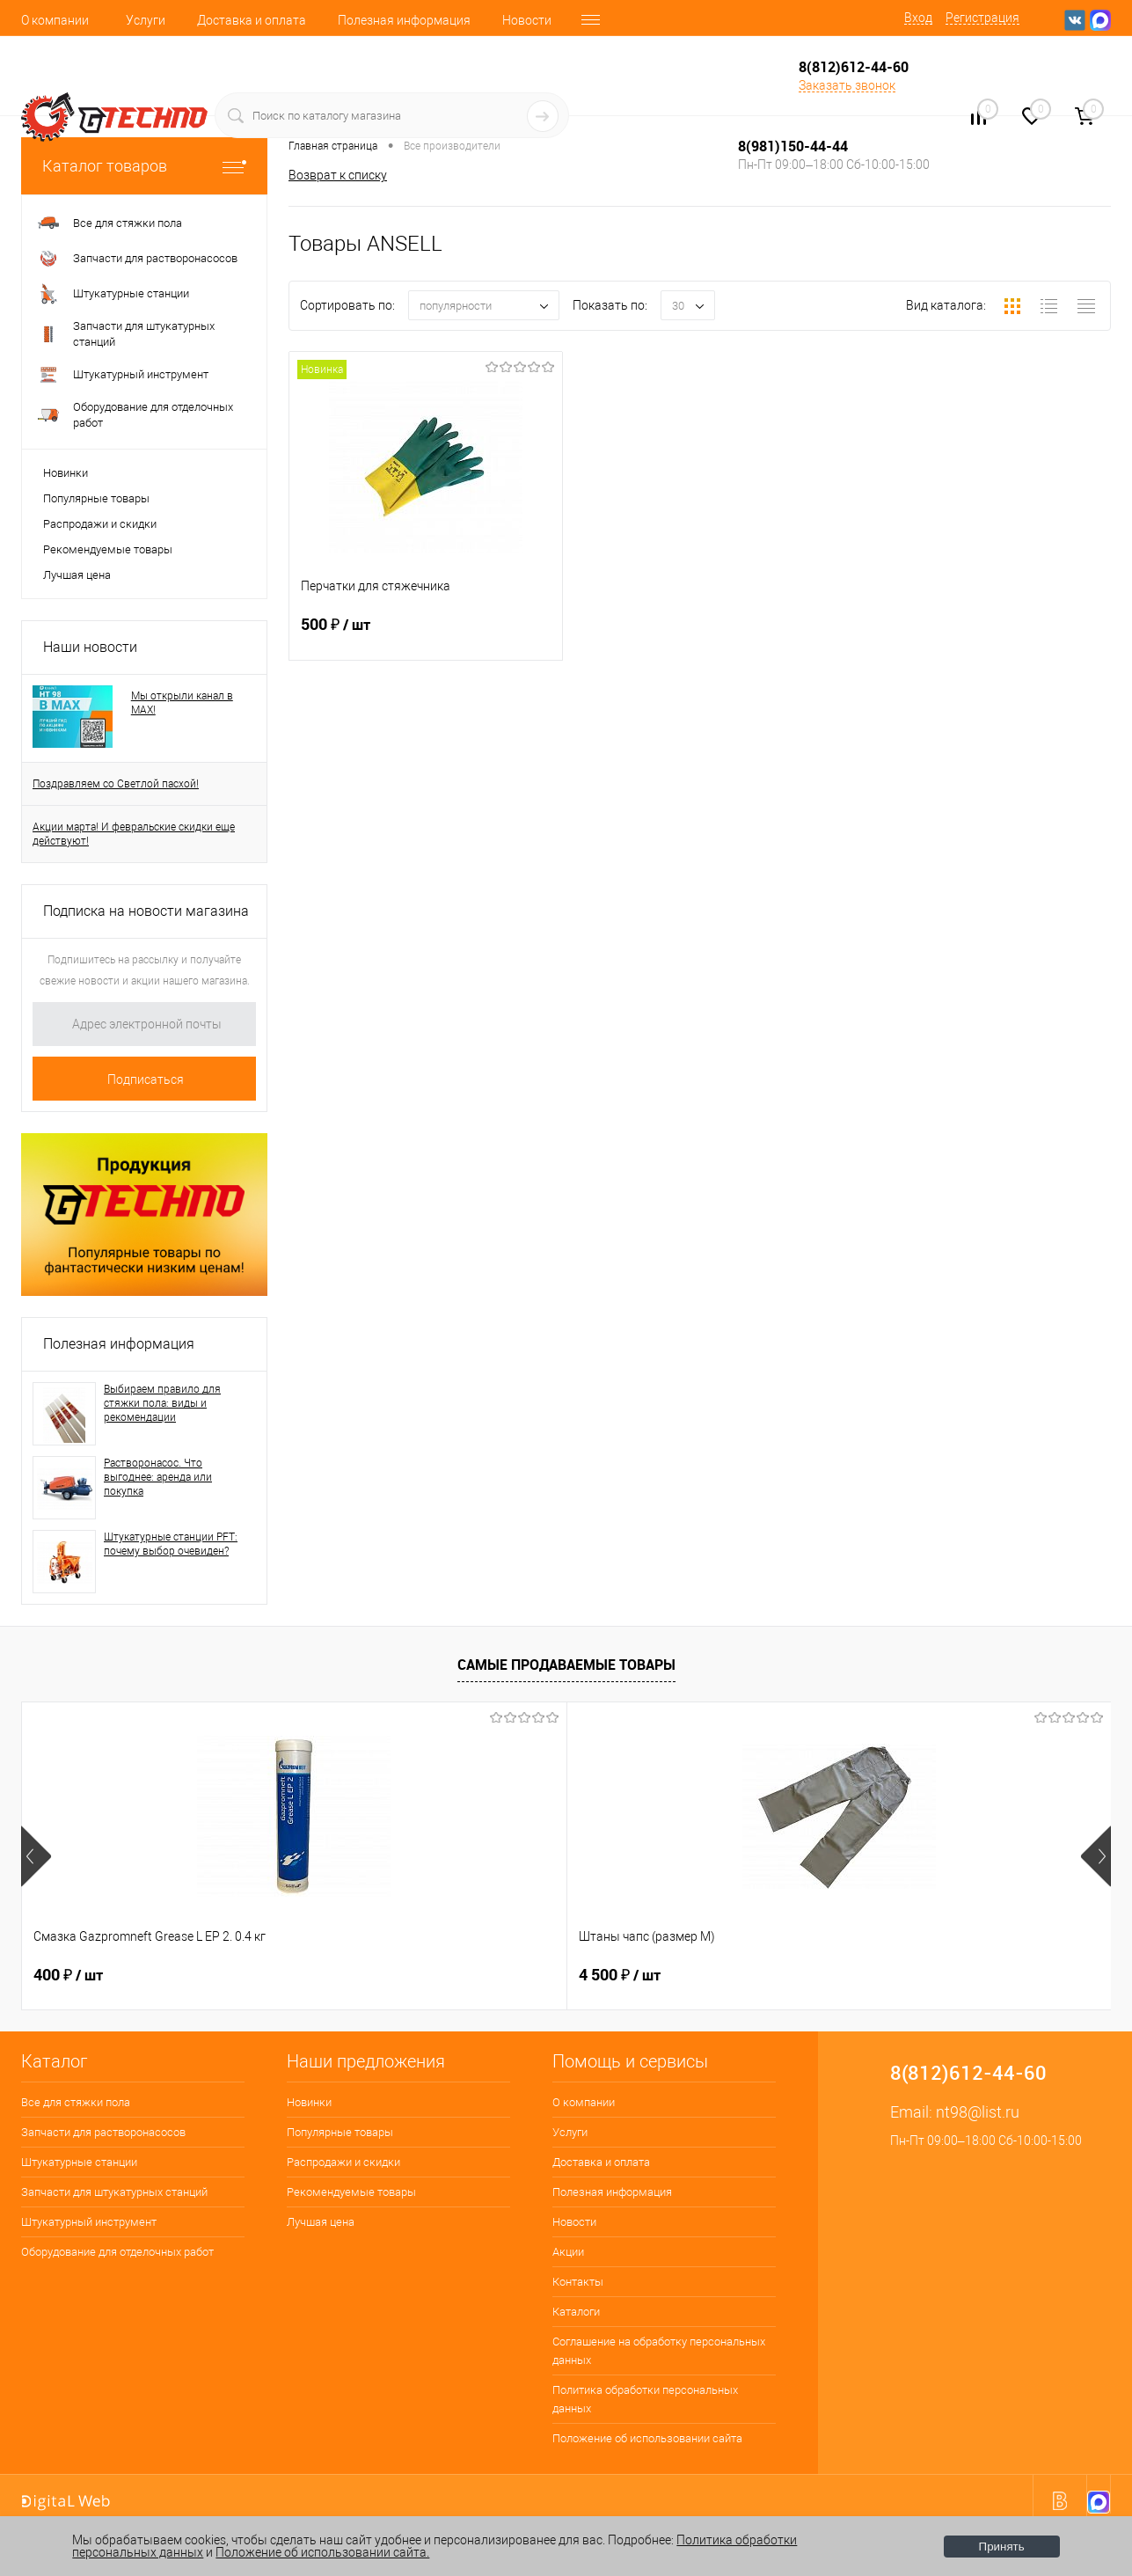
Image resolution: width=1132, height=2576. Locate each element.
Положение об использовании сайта (647, 2438)
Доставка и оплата (251, 20)
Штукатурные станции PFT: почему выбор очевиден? (170, 1544)
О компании (55, 20)
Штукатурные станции (79, 2162)
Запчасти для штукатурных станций (114, 2192)
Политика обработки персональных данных (645, 2399)
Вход (918, 18)
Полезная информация (404, 20)
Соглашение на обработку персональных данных (658, 2351)
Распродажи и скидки (100, 524)
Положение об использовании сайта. (322, 2552)
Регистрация (982, 18)
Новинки (65, 472)
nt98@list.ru (977, 2112)
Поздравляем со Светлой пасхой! (116, 784)
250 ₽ (613, 1975)
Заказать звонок (847, 85)
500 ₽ (426, 635)
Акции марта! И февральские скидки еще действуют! (134, 834)
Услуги (145, 20)
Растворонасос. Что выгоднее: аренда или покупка (158, 1477)
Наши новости (90, 647)
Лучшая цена (77, 575)
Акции (568, 2251)
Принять (1002, 2546)
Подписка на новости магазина (146, 911)
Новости (526, 20)
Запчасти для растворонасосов (103, 2132)
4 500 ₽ (347, 1975)
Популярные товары (96, 498)
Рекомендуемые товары (107, 549)
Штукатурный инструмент (89, 2221)
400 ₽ (68, 1975)
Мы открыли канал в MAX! (182, 703)
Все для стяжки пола (75, 2102)
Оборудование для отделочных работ (117, 2251)
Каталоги (576, 2311)
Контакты (577, 2281)
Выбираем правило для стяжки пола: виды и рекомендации (162, 1403)
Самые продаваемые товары (566, 1664)
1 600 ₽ (887, 1975)
